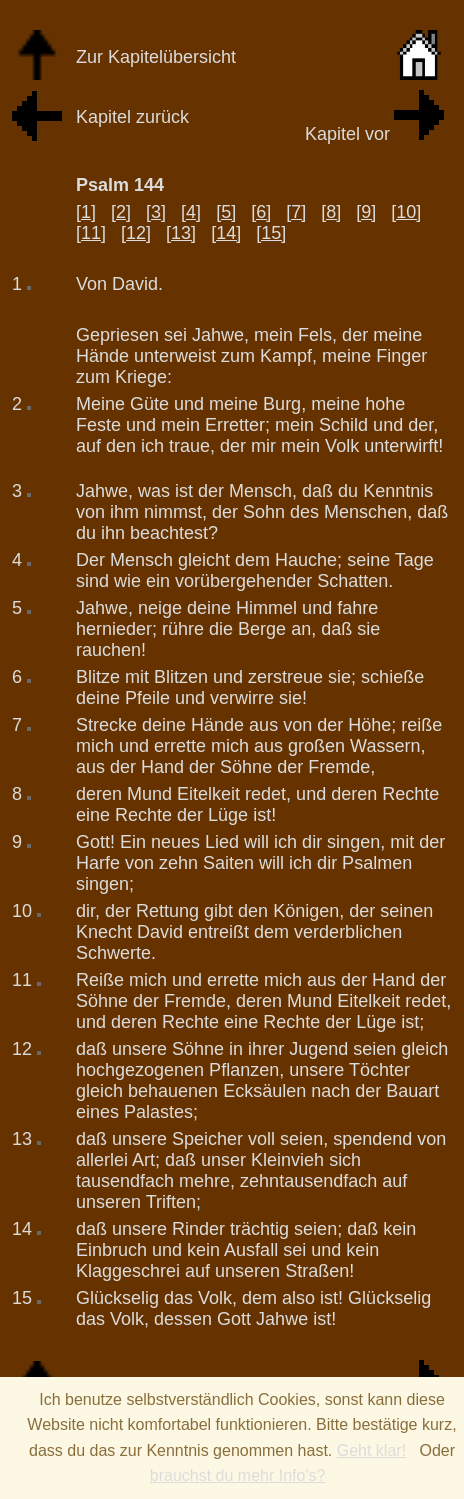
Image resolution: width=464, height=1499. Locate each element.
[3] (156, 212)
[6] (261, 212)
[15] (271, 233)
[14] (226, 233)
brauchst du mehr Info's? (238, 1475)
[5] (226, 212)
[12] (136, 233)
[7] (296, 212)
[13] (181, 233)
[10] (406, 212)
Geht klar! (371, 1450)
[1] (86, 212)
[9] (366, 212)
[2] (121, 212)
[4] (191, 212)
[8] (331, 212)
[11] (91, 233)
